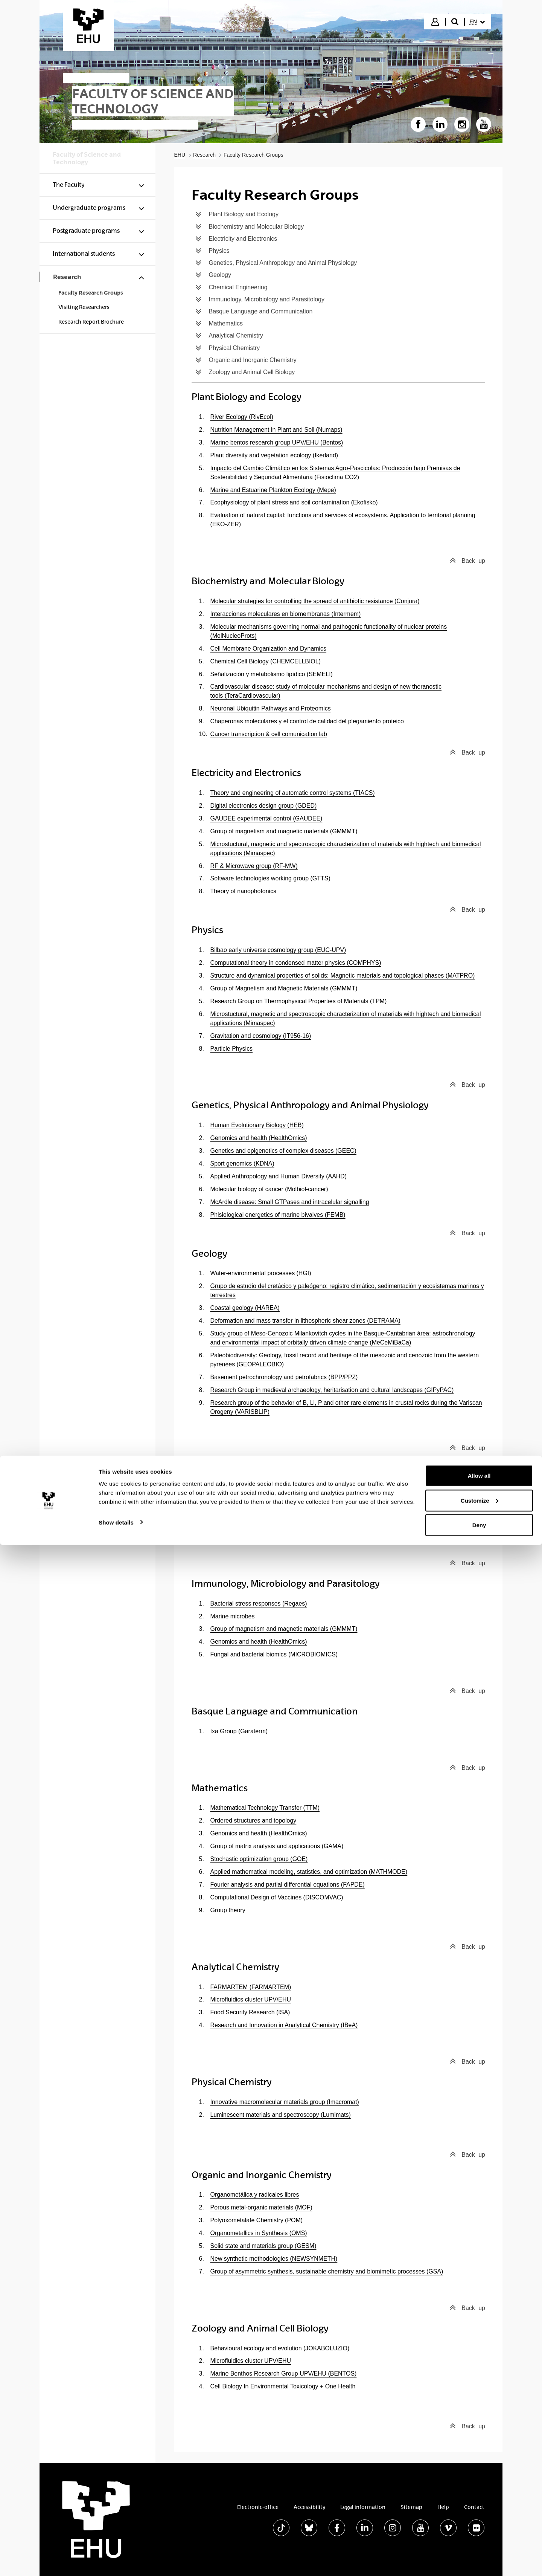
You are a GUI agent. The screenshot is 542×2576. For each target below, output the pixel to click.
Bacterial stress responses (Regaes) (258, 1603)
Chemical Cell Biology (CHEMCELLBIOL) (265, 661)
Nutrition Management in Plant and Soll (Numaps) (276, 429)
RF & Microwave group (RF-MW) (254, 866)
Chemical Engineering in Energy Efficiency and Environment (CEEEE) (303, 1514)
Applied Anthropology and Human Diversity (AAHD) (278, 1176)
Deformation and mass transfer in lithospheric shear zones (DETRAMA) (305, 1320)
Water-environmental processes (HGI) (260, 1273)
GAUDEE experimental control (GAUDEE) (266, 818)
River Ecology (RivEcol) (242, 417)
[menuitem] (477, 21)
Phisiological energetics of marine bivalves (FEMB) (278, 1215)
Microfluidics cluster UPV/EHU (250, 1999)
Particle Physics (231, 1048)
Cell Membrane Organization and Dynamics (268, 648)
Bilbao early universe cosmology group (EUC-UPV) (278, 950)
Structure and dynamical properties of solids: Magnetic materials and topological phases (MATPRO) (342, 975)
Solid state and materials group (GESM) (263, 2246)
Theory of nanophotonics (243, 891)
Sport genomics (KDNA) (242, 1163)
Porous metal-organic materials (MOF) (261, 2207)
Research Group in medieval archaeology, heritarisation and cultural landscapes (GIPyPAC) (332, 1390)
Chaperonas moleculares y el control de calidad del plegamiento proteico (307, 721)
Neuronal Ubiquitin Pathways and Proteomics (270, 708)
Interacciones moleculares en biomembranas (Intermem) (285, 614)
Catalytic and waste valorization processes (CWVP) (278, 1488)
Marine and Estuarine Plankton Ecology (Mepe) (273, 490)
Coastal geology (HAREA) (245, 1308)
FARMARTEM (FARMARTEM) (250, 1987)
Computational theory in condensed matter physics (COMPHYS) (295, 963)
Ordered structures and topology (253, 1820)
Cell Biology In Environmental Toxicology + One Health (283, 2386)
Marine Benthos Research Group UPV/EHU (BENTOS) (283, 2373)
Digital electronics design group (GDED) (263, 805)
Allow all (479, 2506)
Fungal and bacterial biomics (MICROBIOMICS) (274, 1654)
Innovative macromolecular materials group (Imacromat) (284, 2102)
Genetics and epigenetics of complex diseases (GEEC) (283, 1150)
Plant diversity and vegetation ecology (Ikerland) (274, 455)
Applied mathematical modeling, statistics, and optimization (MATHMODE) (309, 1872)
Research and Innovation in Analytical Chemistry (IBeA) (284, 2025)
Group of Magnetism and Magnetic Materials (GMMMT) (284, 988)
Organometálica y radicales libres (254, 2194)
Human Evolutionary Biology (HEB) (257, 1125)
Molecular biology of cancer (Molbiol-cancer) (269, 1189)
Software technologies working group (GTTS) (270, 878)
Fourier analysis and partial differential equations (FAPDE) (287, 1884)
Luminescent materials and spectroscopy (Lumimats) (280, 2115)
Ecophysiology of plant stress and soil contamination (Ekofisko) (294, 502)
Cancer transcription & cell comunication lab (268, 734)
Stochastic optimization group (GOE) (259, 1859)
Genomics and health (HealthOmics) (258, 1138)
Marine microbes (232, 1616)
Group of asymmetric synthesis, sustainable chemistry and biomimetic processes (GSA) (326, 2271)
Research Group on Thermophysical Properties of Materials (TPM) (298, 1001)
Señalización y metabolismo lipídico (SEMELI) (271, 674)
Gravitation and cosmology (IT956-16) (260, 1036)
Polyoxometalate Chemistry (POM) (256, 2220)
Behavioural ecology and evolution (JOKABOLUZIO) (280, 2348)
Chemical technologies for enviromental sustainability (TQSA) (292, 1501)
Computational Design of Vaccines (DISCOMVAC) (276, 1897)
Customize (479, 2531)
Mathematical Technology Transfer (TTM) (265, 1807)
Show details (116, 2553)
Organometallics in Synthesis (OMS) (258, 2233)
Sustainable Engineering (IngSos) (255, 1526)
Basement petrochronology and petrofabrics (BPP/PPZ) (284, 1377)
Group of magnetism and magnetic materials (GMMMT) (284, 831)
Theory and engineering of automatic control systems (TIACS (291, 793)
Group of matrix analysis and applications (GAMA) (277, 1846)
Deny (479, 2556)
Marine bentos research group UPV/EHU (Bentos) (276, 442)
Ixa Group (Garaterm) (239, 1731)
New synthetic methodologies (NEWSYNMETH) (274, 2258)
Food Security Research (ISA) (250, 2012)
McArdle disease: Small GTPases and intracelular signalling (289, 1202)
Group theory (227, 1910)
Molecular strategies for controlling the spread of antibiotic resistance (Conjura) (315, 601)
